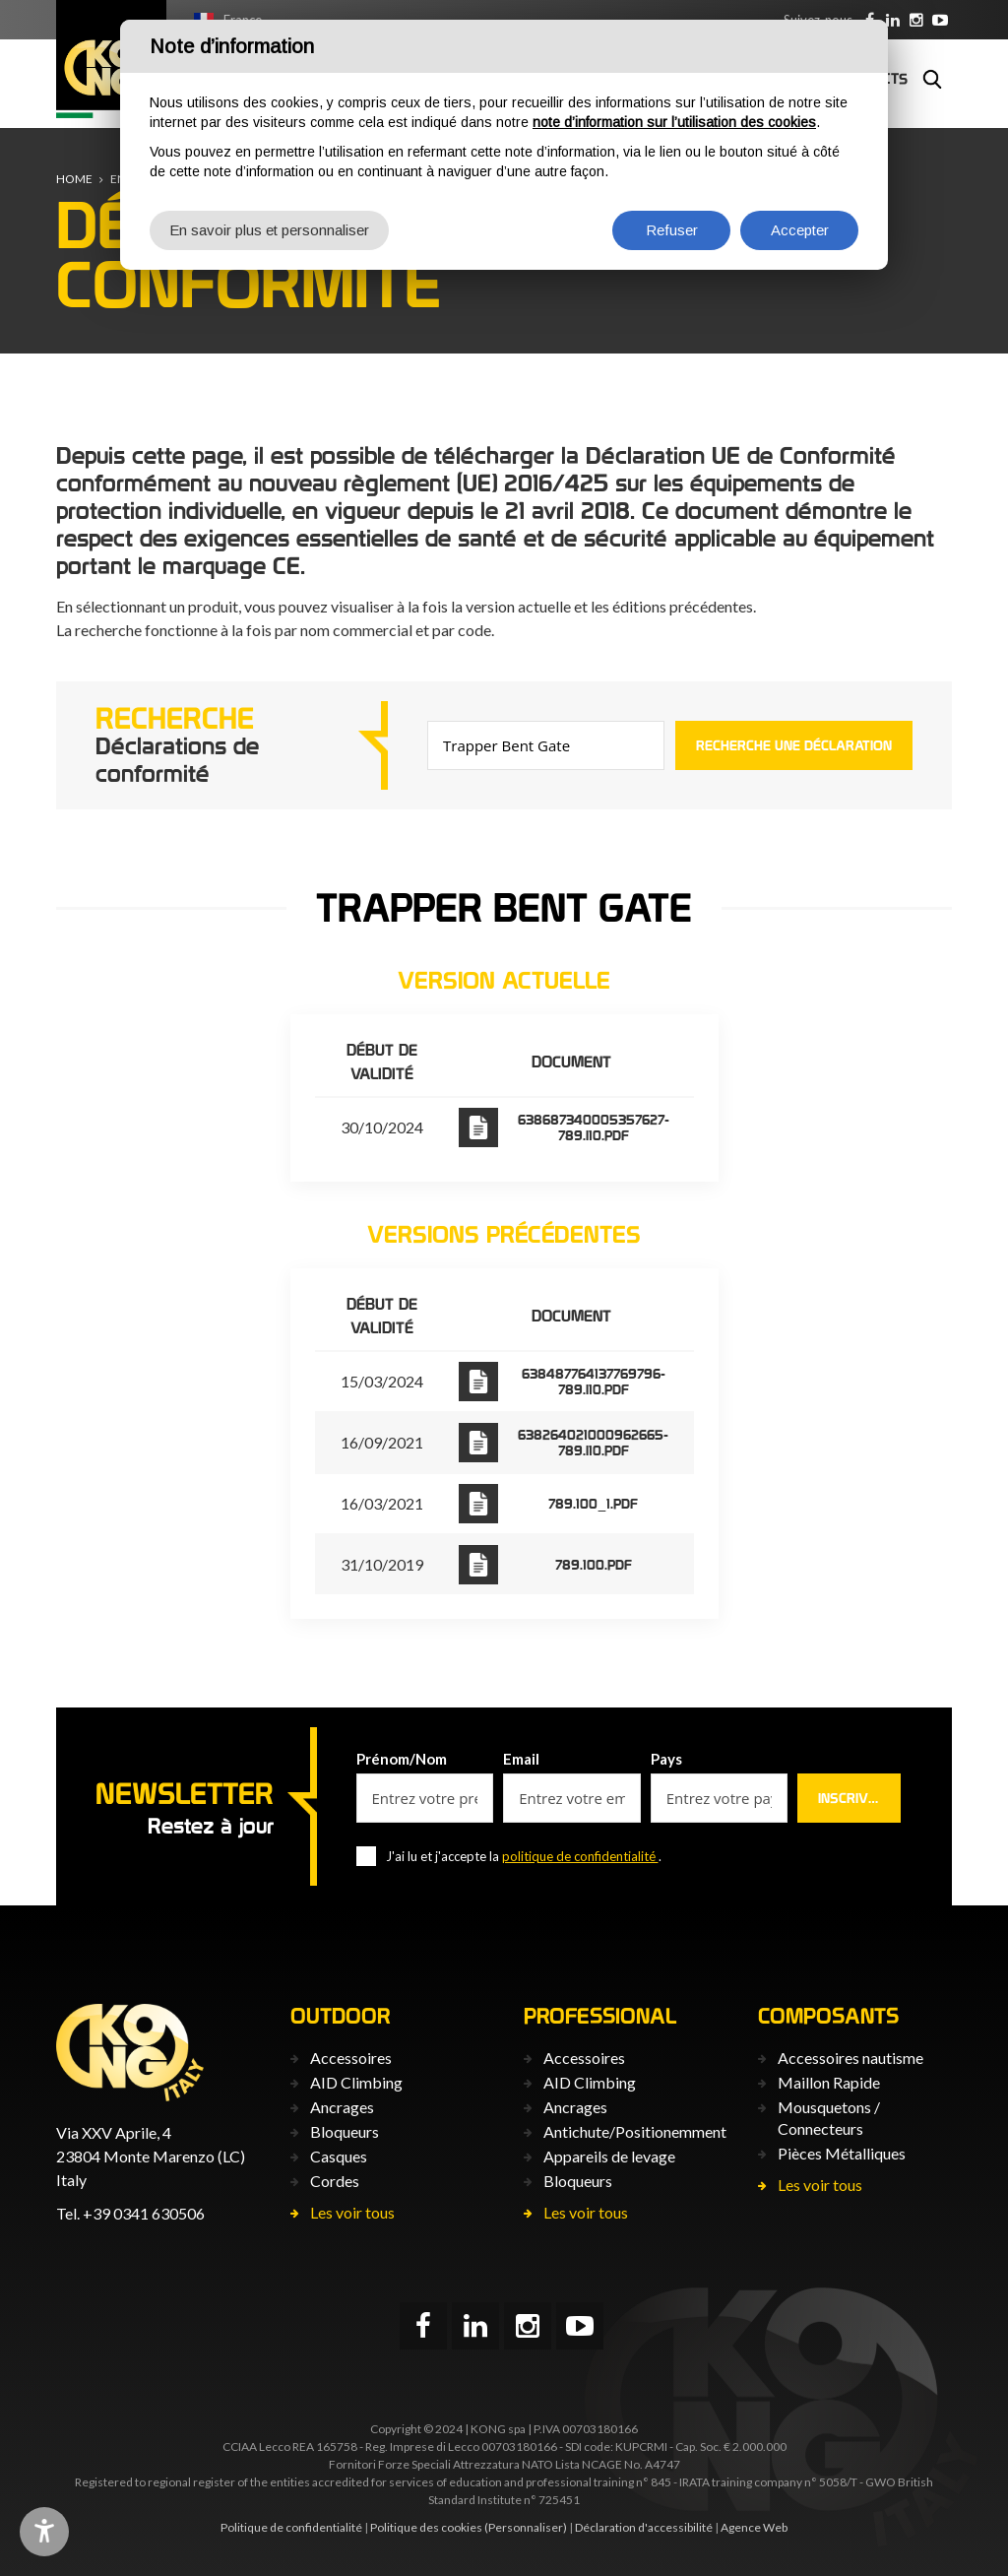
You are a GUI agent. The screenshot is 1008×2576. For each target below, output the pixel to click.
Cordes (334, 2180)
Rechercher (932, 78)
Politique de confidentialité (291, 2527)
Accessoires (351, 2057)
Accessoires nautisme (850, 2057)
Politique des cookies (426, 2527)
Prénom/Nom (401, 1759)
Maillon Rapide (829, 2082)
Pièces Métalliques (842, 2153)
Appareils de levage (609, 2156)
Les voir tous (352, 2212)
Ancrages (342, 2106)
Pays (666, 1759)
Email (521, 1759)
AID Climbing (356, 2082)
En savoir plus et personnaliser (269, 230)
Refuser (672, 230)
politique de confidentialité (580, 1856)
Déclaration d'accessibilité (644, 2527)
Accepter (800, 230)
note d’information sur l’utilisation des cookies (674, 122)
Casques (338, 2156)
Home (74, 178)
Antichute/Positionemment (634, 2131)
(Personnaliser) (525, 2527)
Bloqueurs (344, 2131)
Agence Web (754, 2527)
